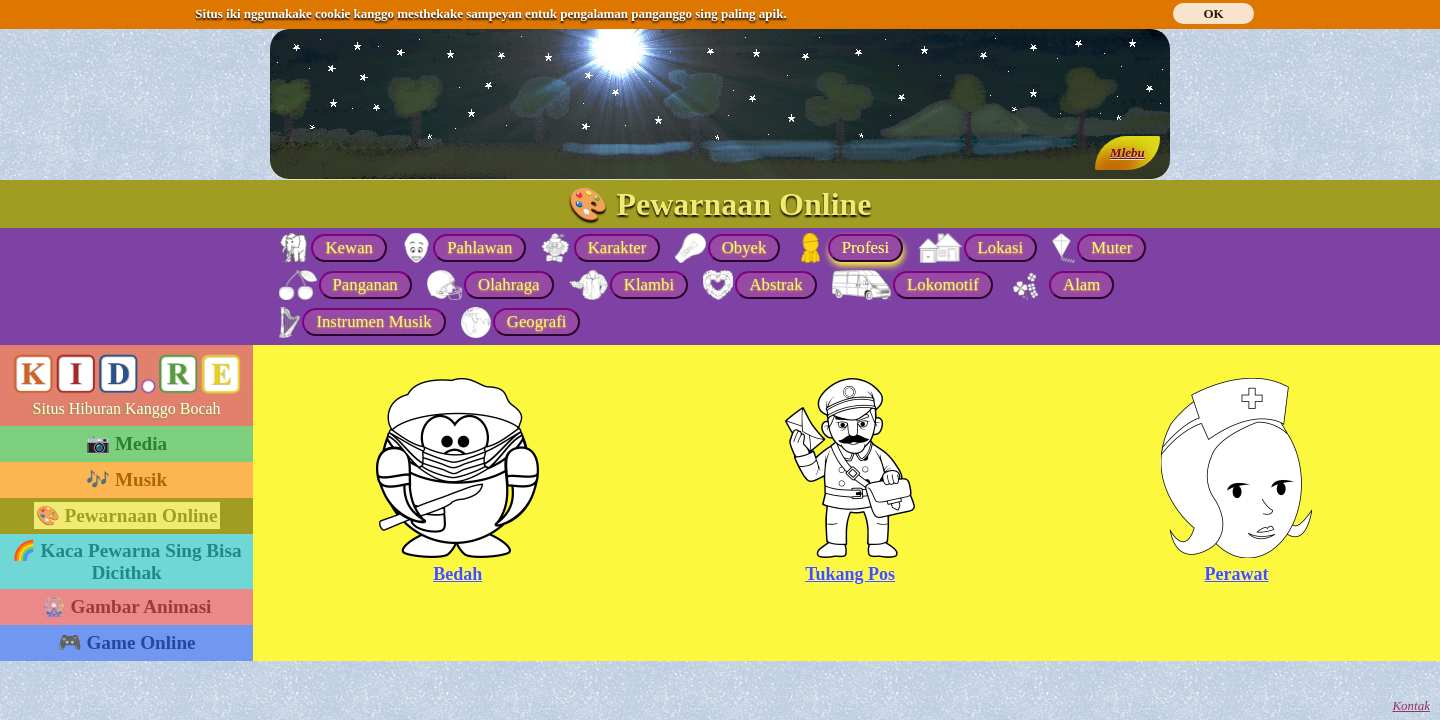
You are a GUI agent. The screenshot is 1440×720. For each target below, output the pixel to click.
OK (1213, 13)
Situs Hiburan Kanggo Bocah (127, 408)
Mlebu (1127, 152)
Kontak (1411, 705)
